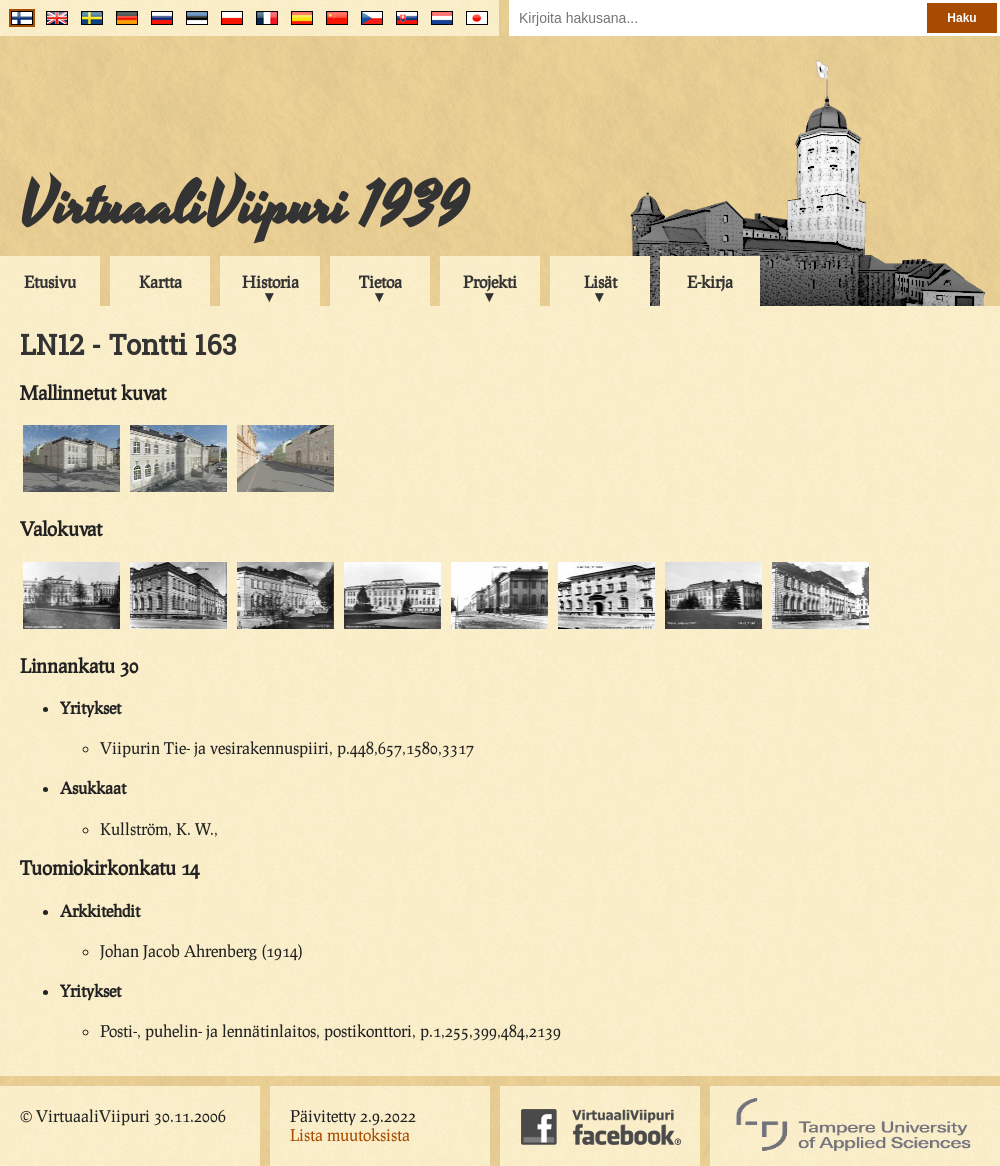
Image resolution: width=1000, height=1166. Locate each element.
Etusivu (50, 281)
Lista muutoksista (350, 1134)
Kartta (160, 281)
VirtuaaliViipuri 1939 (243, 207)
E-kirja (710, 281)
